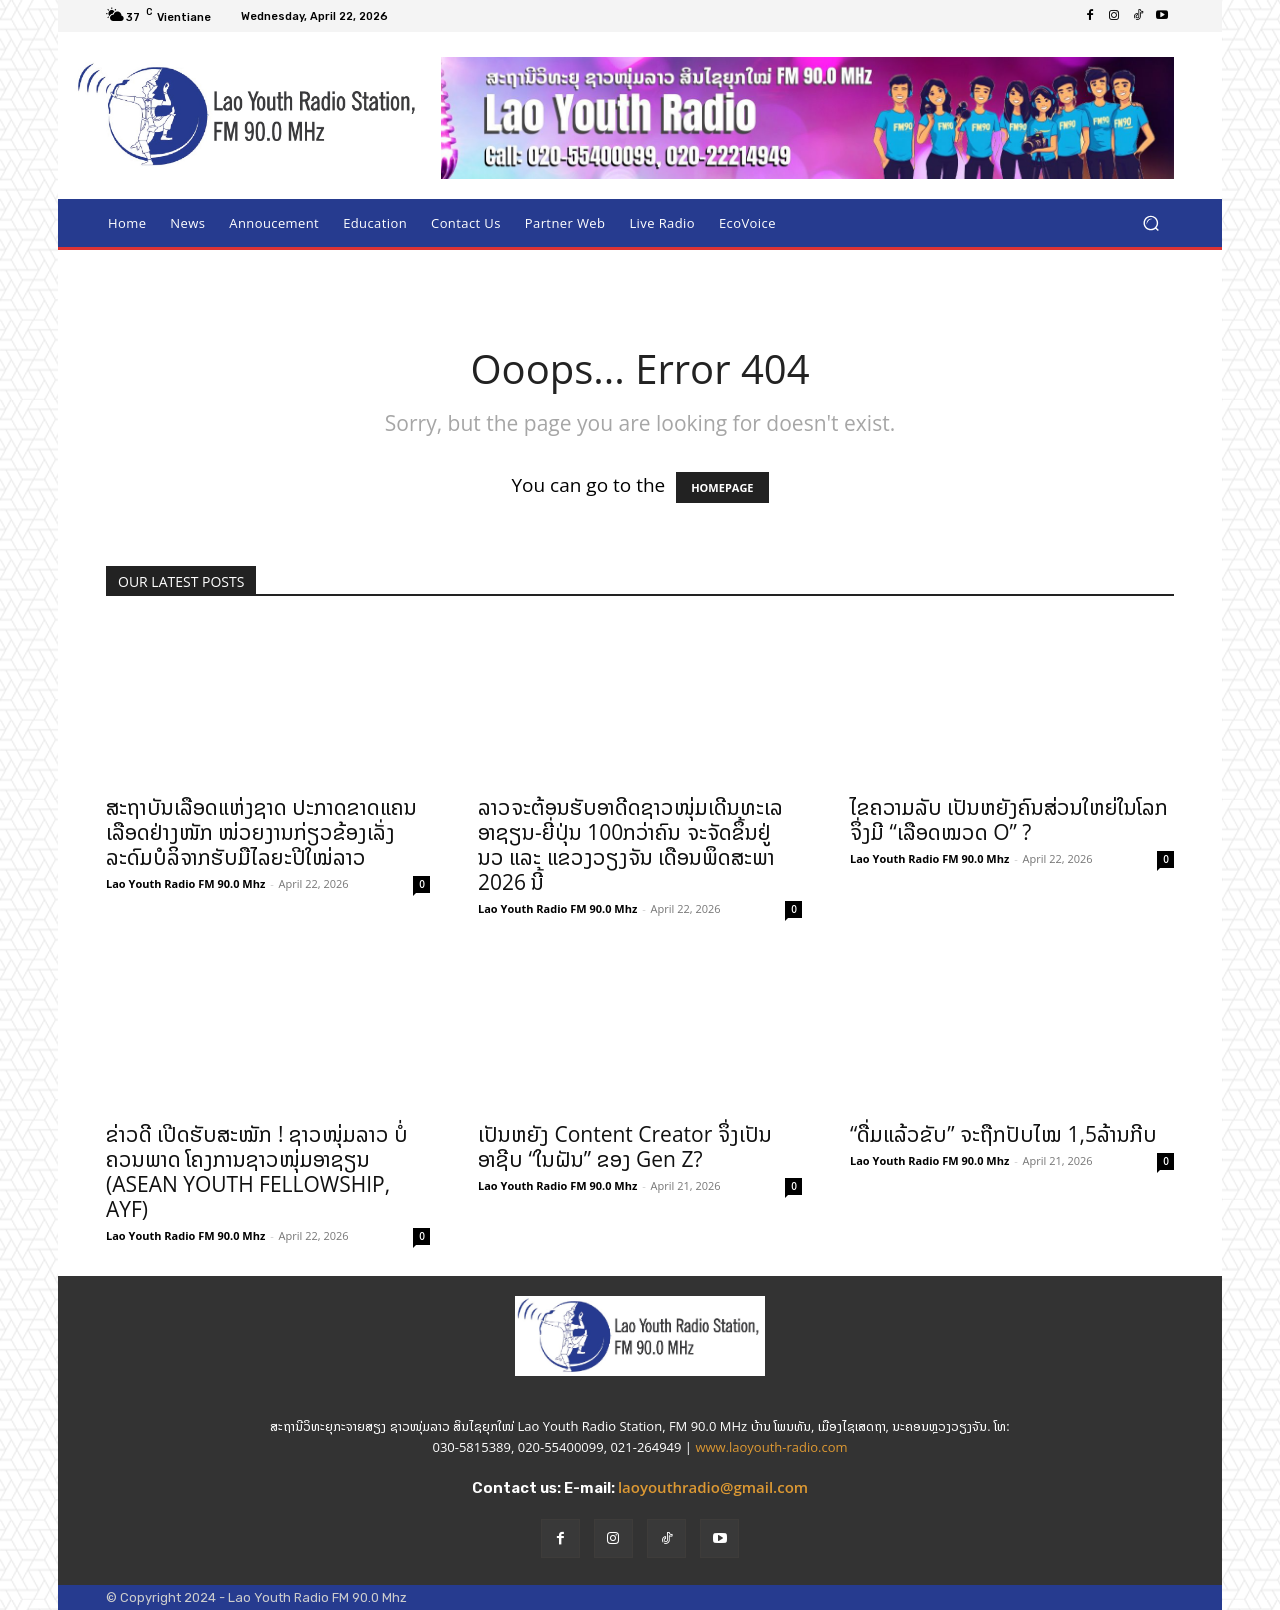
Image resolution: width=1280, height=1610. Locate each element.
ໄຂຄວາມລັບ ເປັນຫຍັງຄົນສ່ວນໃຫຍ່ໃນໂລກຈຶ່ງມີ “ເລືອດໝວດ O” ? (1009, 819)
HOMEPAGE (722, 487)
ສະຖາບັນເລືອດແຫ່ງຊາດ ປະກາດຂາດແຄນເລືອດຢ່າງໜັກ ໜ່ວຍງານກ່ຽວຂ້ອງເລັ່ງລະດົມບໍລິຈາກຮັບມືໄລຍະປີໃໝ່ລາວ (261, 832)
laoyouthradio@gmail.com (713, 1487)
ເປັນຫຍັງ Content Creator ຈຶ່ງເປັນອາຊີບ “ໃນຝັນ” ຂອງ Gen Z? (625, 1146)
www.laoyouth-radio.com (771, 1447)
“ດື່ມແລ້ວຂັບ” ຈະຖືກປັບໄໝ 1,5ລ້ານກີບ (1003, 1134)
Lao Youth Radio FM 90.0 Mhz (185, 883)
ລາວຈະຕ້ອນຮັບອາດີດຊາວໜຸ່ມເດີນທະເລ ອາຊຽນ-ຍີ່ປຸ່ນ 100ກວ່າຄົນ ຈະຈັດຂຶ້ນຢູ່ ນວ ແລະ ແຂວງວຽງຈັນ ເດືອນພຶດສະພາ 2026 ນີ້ (630, 844)
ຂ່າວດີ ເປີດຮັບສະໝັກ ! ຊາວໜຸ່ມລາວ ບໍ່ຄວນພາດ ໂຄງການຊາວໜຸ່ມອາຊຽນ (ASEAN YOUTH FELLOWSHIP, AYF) (257, 1171)
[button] (1150, 223)
